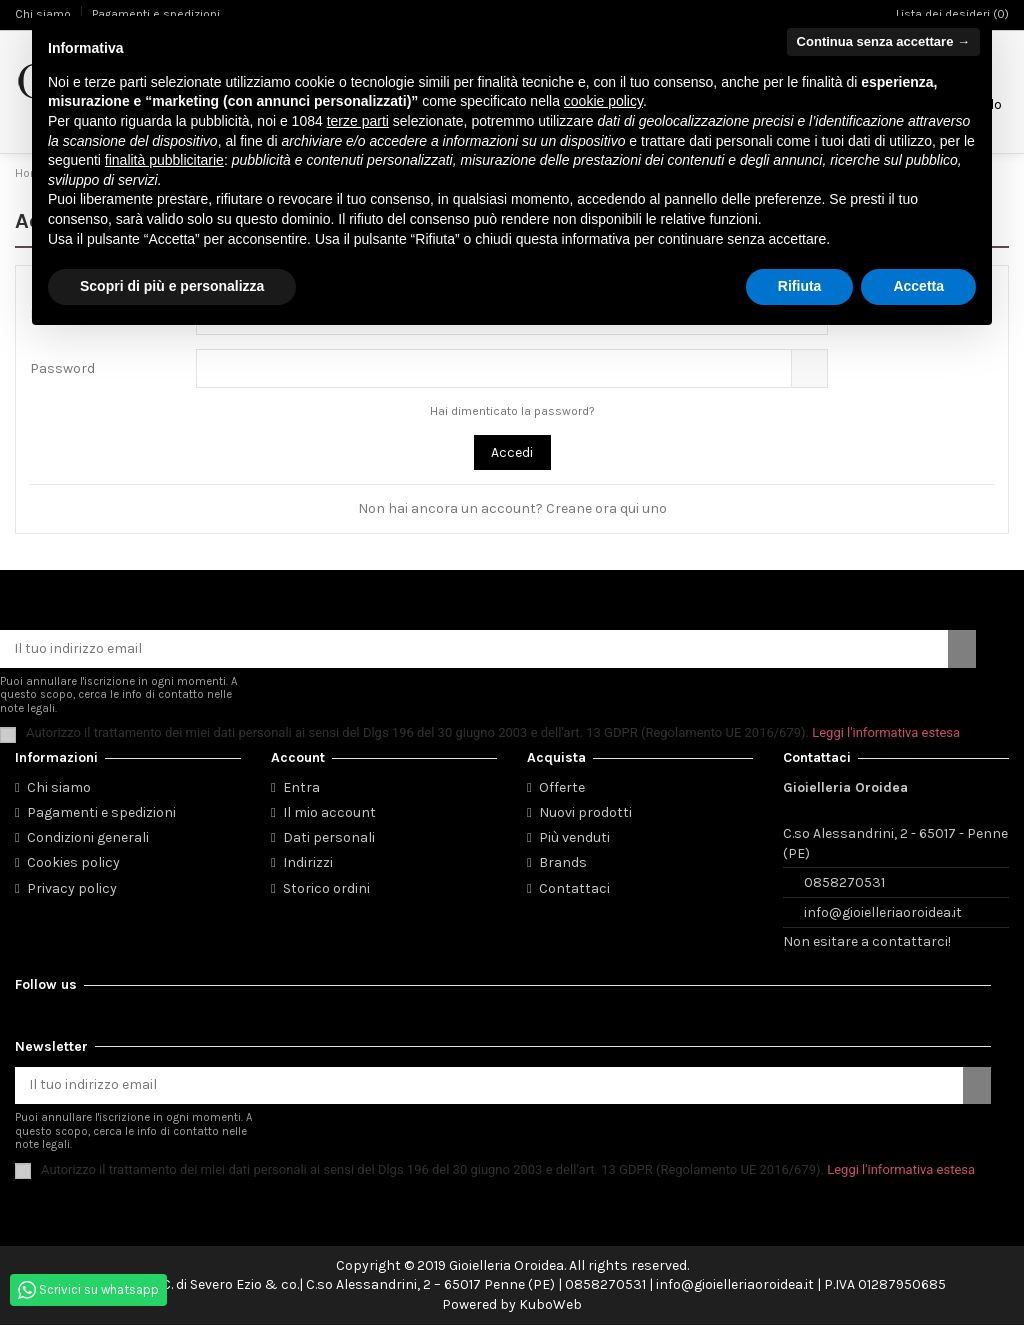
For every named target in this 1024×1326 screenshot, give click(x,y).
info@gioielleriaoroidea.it (883, 913)
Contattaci (574, 888)
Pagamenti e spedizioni (101, 813)
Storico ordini (326, 888)
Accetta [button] (918, 286)
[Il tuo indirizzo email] (474, 650)
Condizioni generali (88, 838)
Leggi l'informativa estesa (886, 733)
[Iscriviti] (962, 650)
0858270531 (844, 883)
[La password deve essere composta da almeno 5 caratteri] (494, 369)
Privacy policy (72, 888)
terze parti (358, 121)
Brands (563, 863)
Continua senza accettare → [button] (883, 41)
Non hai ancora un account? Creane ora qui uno (512, 508)
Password (62, 368)
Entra (301, 787)
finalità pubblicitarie (164, 160)
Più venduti (574, 838)
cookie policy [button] (603, 101)
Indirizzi (308, 863)
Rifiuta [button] (800, 286)
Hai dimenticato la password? (512, 412)
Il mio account (329, 813)
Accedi (512, 452)
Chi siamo (59, 787)
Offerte (562, 787)
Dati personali (329, 838)
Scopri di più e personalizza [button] (172, 286)
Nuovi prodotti (585, 813)
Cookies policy (73, 863)
